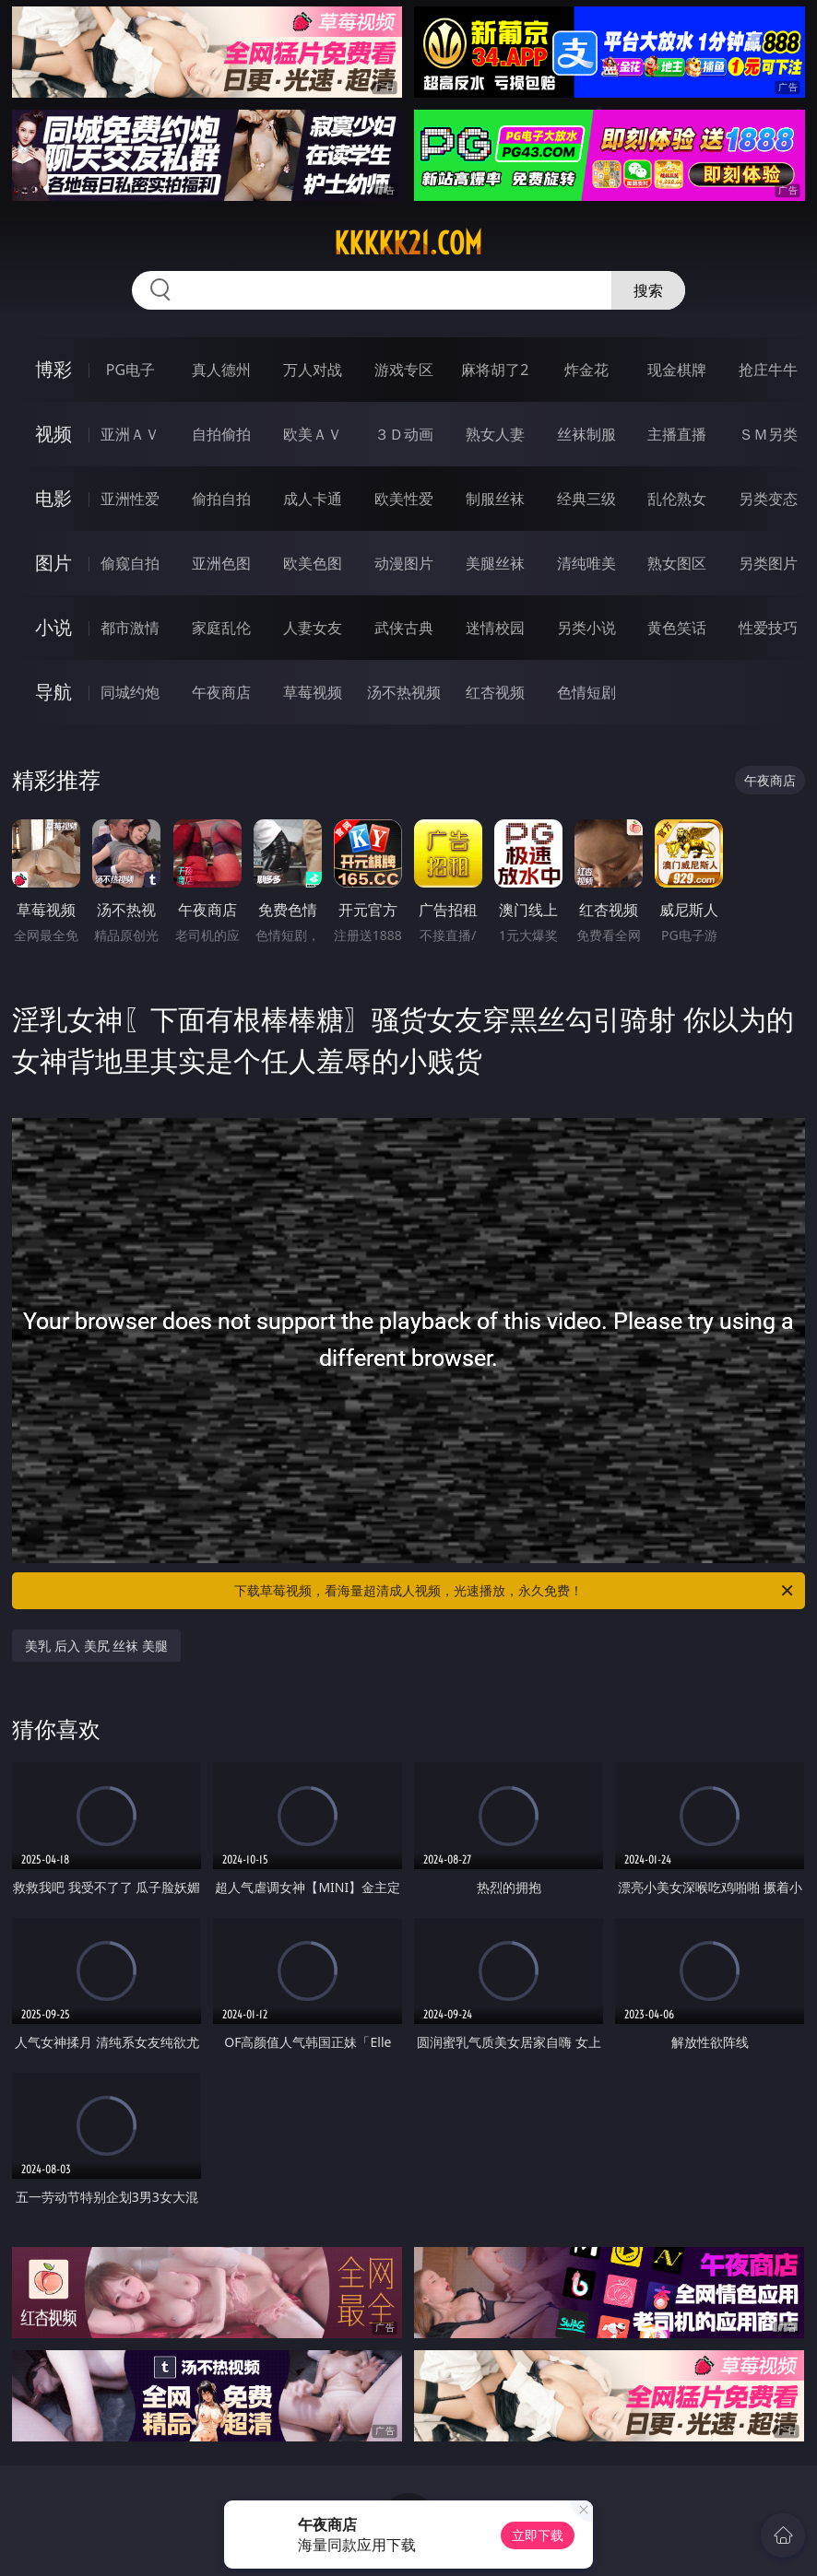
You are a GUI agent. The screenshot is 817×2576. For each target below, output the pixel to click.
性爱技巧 (768, 628)
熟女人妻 (495, 434)
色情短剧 (586, 692)
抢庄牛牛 (768, 369)
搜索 (648, 290)
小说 (53, 627)
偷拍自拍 (221, 498)
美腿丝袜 (495, 563)
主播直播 (676, 434)
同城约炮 (130, 692)
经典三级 (586, 498)
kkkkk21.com (408, 243)
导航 (53, 691)
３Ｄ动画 (403, 434)
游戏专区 (403, 369)
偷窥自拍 (130, 563)
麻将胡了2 (494, 369)
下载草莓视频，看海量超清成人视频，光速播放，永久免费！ (515, 1591)
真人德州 (221, 369)
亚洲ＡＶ (130, 434)
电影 (53, 498)
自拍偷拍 (221, 434)
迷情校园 (495, 628)
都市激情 (130, 628)
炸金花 (586, 369)
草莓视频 (312, 692)
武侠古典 (403, 628)
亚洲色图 (221, 563)
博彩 (53, 369)
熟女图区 (676, 563)
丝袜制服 (586, 434)
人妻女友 (312, 628)
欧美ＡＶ (312, 434)
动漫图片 (403, 563)
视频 (53, 433)
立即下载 (537, 2535)
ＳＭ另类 (768, 434)
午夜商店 (221, 692)
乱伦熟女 (676, 498)
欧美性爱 (403, 498)
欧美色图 (312, 563)
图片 (53, 562)
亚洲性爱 (130, 498)
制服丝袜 (495, 498)
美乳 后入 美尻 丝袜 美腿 (96, 1645)
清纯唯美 (586, 563)
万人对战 (312, 369)
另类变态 (768, 498)
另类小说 (586, 628)
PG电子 (130, 369)
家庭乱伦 (221, 628)
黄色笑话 (676, 628)
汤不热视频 (404, 692)
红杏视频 (495, 692)
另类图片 (768, 563)
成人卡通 (312, 498)
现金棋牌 (676, 369)
